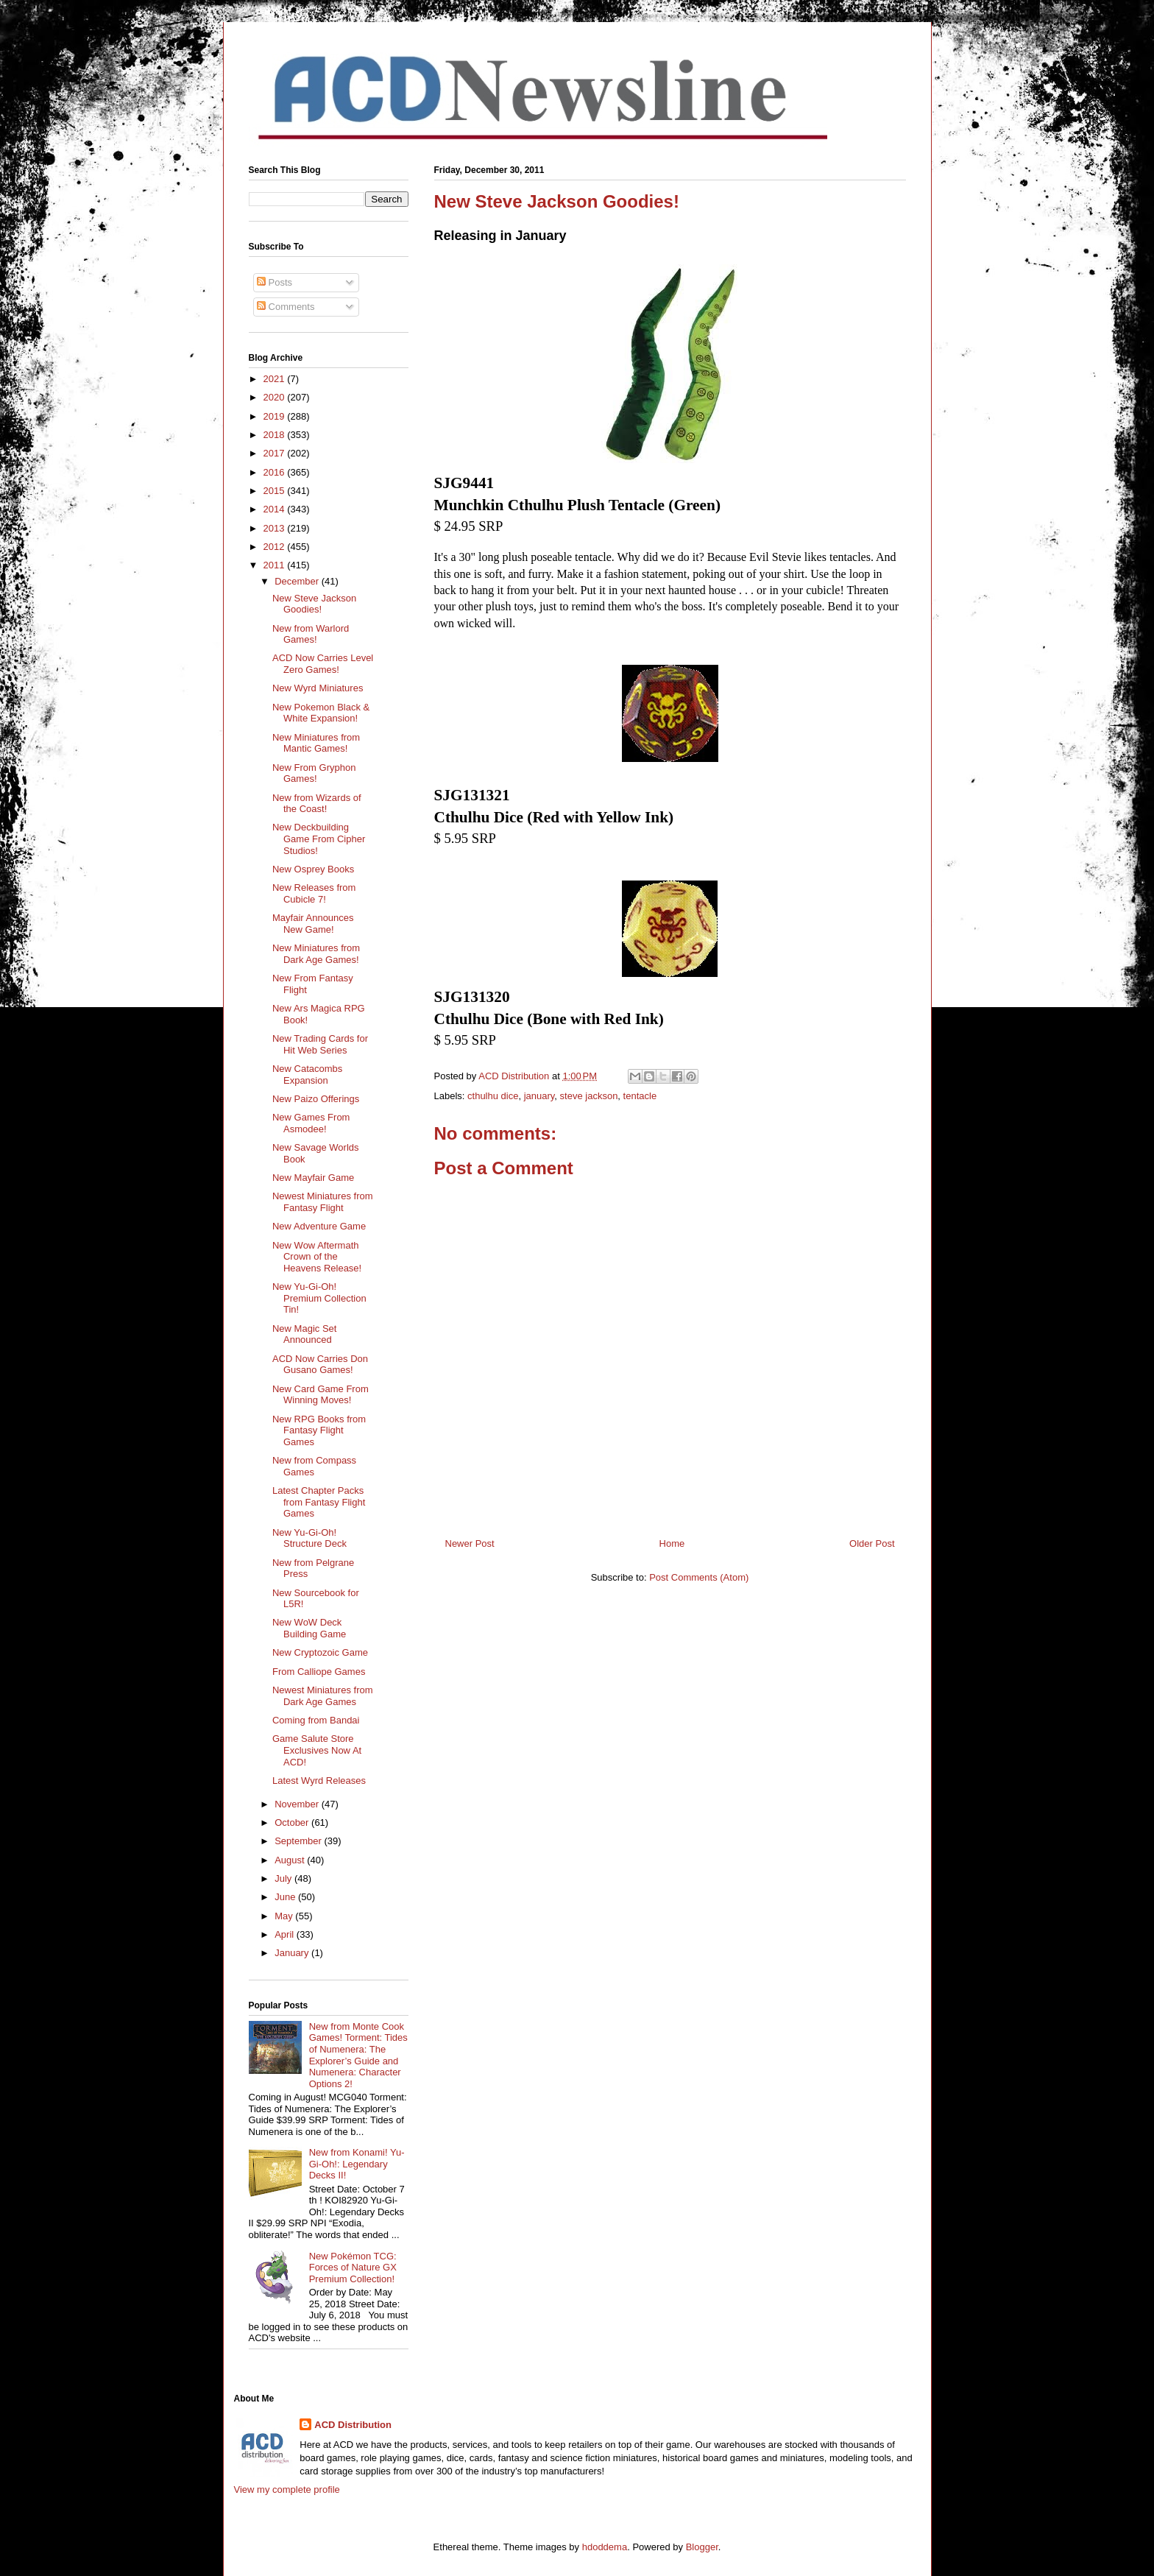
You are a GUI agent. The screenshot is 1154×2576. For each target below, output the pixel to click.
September (299, 1840)
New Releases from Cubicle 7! (313, 893)
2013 (275, 528)
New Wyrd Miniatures (317, 688)
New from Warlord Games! (310, 634)
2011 (275, 565)
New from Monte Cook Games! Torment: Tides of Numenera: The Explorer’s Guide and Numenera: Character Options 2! (358, 2055)
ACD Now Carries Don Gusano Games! (320, 1364)
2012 (275, 546)
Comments (285, 306)
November (298, 1804)
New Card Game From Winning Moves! (320, 1394)
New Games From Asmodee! (311, 1123)
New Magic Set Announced (304, 1334)
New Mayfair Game (313, 1177)
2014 (275, 509)
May (285, 1916)
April (286, 1934)
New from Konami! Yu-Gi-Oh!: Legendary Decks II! (357, 2164)
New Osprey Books (313, 869)
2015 (275, 490)
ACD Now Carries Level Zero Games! (322, 663)
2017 (275, 453)
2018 (275, 434)
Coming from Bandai (316, 1720)
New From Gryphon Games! (313, 773)
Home (672, 1543)
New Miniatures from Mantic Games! (316, 743)
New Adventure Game (319, 1226)
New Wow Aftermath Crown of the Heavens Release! (316, 1257)
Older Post (871, 1543)
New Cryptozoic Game (320, 1652)
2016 (275, 472)
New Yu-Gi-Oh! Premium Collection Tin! (319, 1298)
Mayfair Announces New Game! (313, 923)
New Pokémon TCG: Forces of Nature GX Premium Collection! (353, 2267)
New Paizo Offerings (315, 1098)
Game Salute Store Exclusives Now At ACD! (316, 1750)
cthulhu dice (492, 1095)
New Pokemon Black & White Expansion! (320, 713)
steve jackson (589, 1095)
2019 (275, 416)
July (284, 1878)
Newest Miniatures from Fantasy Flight (322, 1201)
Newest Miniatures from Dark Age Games (322, 1695)
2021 (275, 378)
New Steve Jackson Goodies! (314, 604)
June (286, 1896)
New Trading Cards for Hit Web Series (320, 1044)
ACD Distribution (353, 2424)
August (291, 1860)
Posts (274, 282)
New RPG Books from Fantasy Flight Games (319, 1430)
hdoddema (604, 2546)
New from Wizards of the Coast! (316, 803)
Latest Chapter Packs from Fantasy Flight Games (318, 1502)
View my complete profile (287, 2489)
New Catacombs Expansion (307, 1074)
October (293, 1822)
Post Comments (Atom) (698, 1577)
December (298, 581)
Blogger (702, 2546)
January (293, 1952)
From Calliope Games (318, 1671)
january (539, 1095)
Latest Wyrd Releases (319, 1780)
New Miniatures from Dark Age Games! (316, 953)
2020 (275, 397)
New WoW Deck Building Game (309, 1628)
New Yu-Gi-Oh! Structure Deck (309, 1538)
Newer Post (470, 1543)
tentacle (640, 1095)
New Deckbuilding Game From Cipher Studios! (318, 838)
